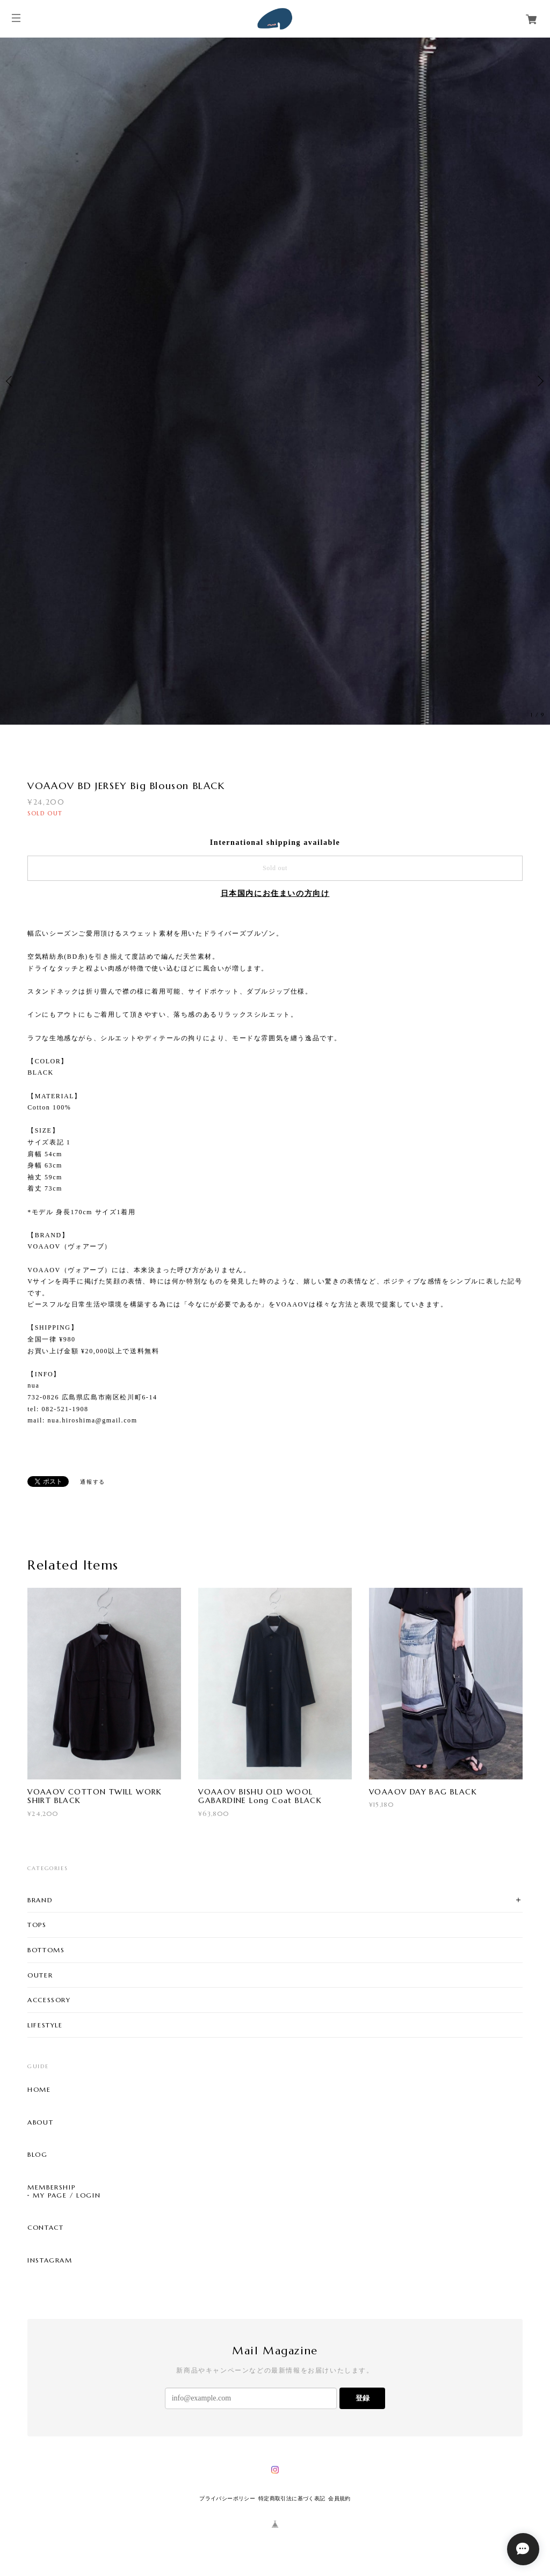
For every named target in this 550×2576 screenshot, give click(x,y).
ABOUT (40, 2122)
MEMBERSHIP (51, 2187)
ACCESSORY (48, 2000)
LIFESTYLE (44, 2025)
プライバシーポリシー (227, 2498)
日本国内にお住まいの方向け (275, 893)
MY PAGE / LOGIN (66, 2195)
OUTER (40, 1975)
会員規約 (339, 2498)
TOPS (36, 1925)
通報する (92, 1482)
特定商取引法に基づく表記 (291, 2498)
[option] (275, 381)
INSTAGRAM (49, 2260)
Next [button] (539, 381)
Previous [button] (10, 381)
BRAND (40, 1900)
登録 (363, 2398)
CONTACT (45, 2227)
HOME (38, 2089)
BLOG (37, 2154)
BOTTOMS (45, 1950)
